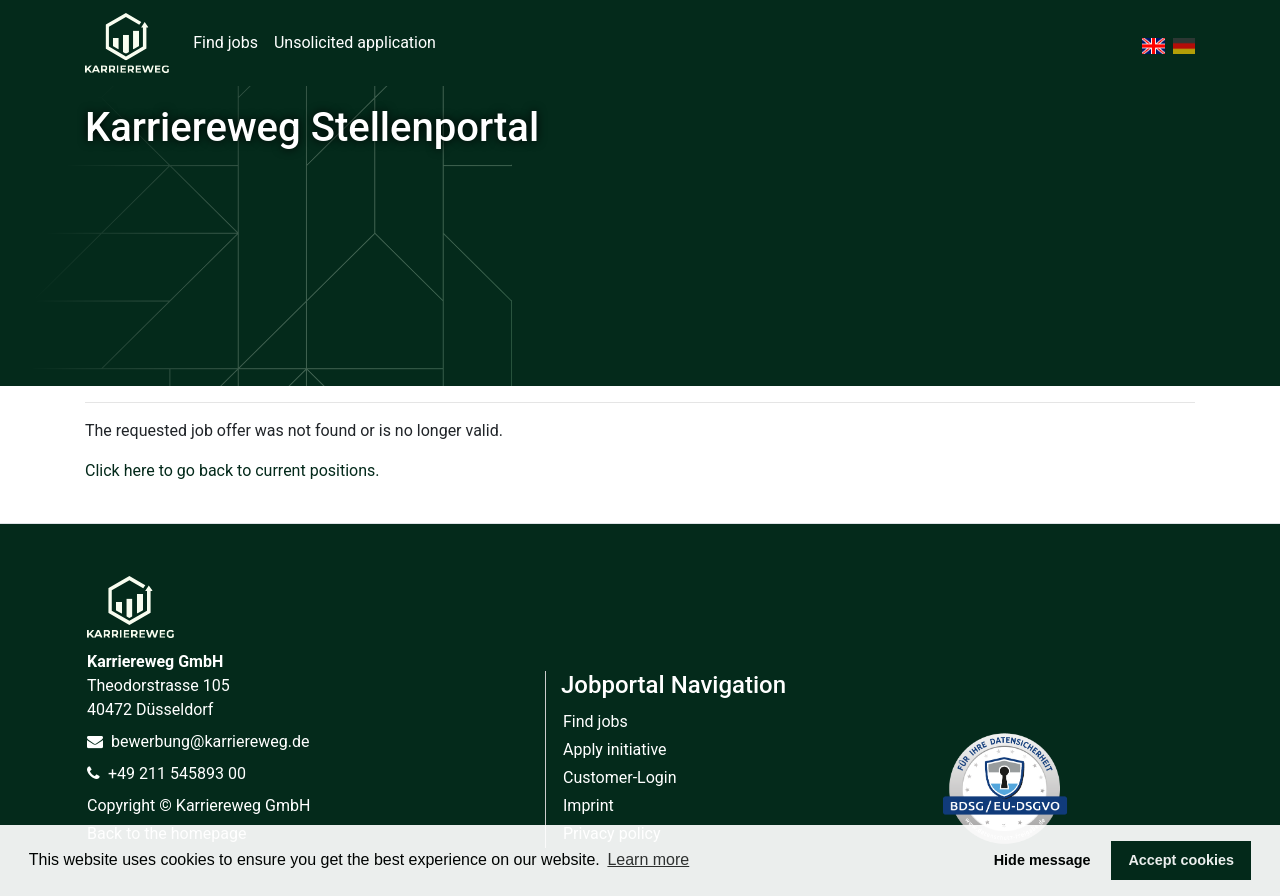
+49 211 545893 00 (166, 773)
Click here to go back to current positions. (232, 470)
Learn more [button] (648, 859)
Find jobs (225, 42)
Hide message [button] (1042, 860)
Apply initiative (615, 749)
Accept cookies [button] (1181, 860)
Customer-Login (620, 777)
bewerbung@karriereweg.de (198, 741)
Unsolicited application (355, 42)
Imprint (588, 805)
